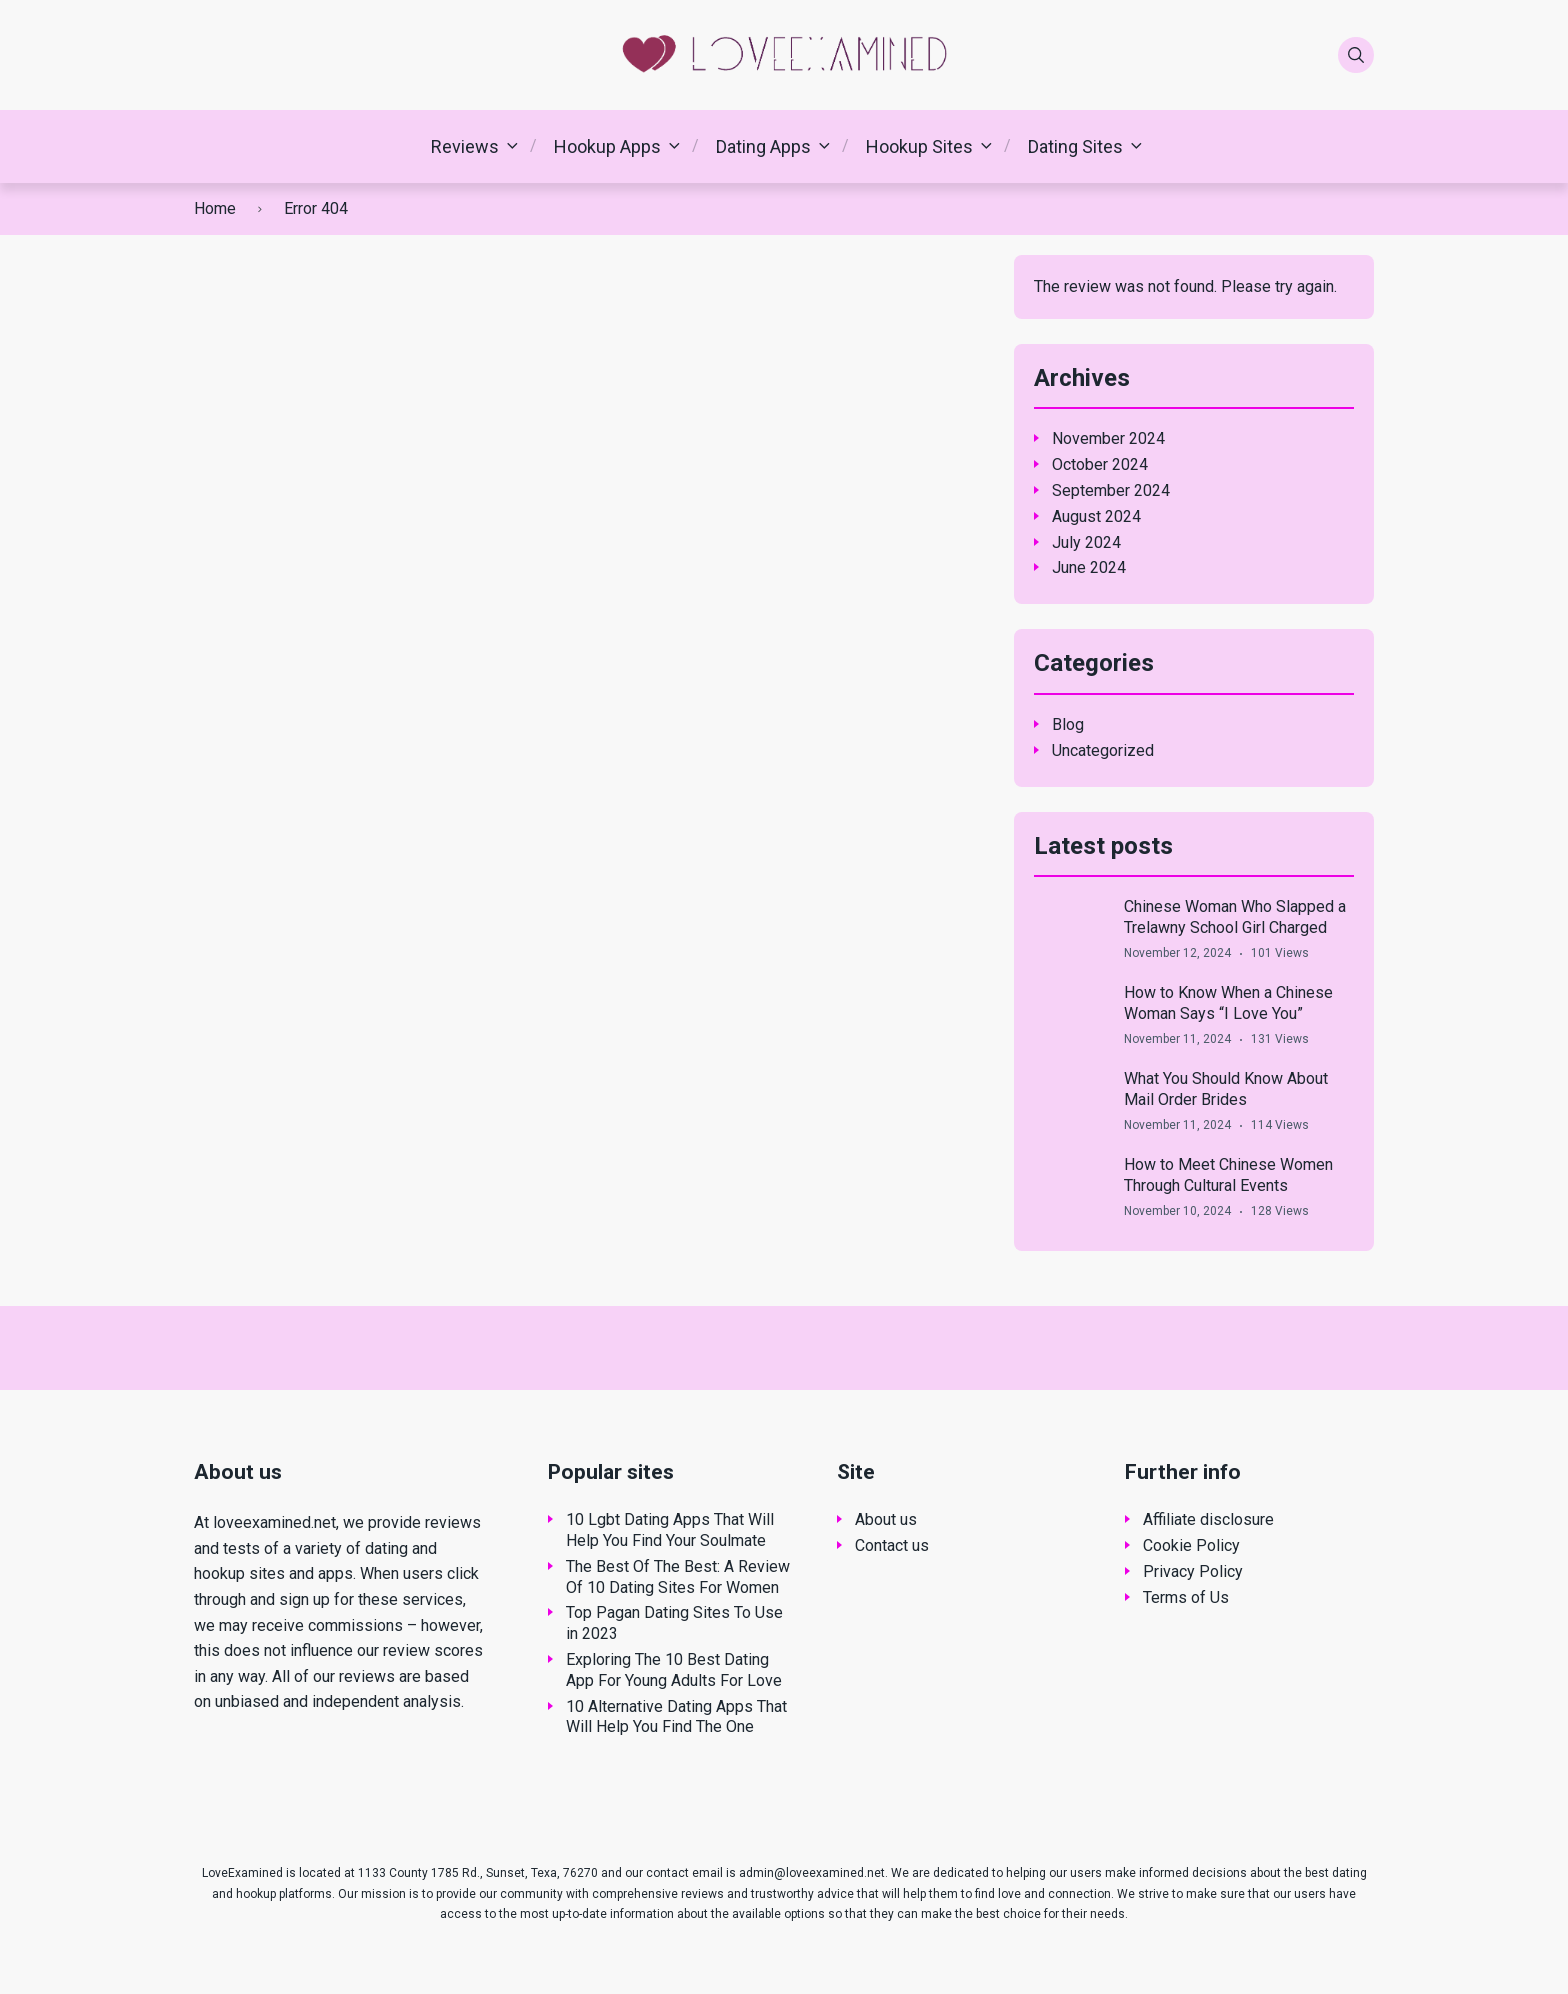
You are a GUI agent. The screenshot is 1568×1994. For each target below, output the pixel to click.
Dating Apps (763, 146)
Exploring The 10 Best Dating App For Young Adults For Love (674, 1670)
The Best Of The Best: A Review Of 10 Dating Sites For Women (678, 1577)
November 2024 (1108, 438)
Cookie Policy (1191, 1545)
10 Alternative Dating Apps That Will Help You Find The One (676, 1717)
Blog (1068, 724)
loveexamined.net (274, 1522)
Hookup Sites (919, 146)
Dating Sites (1075, 146)
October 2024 (1100, 464)
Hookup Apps (607, 146)
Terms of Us (1186, 1597)
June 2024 (1089, 567)
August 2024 (1096, 516)
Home (215, 208)
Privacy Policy (1193, 1571)
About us (886, 1519)
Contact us (892, 1545)
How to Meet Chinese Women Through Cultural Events (1228, 1175)
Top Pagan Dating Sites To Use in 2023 (674, 1623)
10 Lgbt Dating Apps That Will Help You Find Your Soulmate (670, 1530)
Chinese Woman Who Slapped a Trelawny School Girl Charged (1235, 917)
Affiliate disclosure (1208, 1519)
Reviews (465, 146)
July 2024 (1086, 542)
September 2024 (1111, 490)
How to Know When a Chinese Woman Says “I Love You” (1228, 1003)
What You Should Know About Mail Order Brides (1226, 1089)
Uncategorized (1103, 750)
